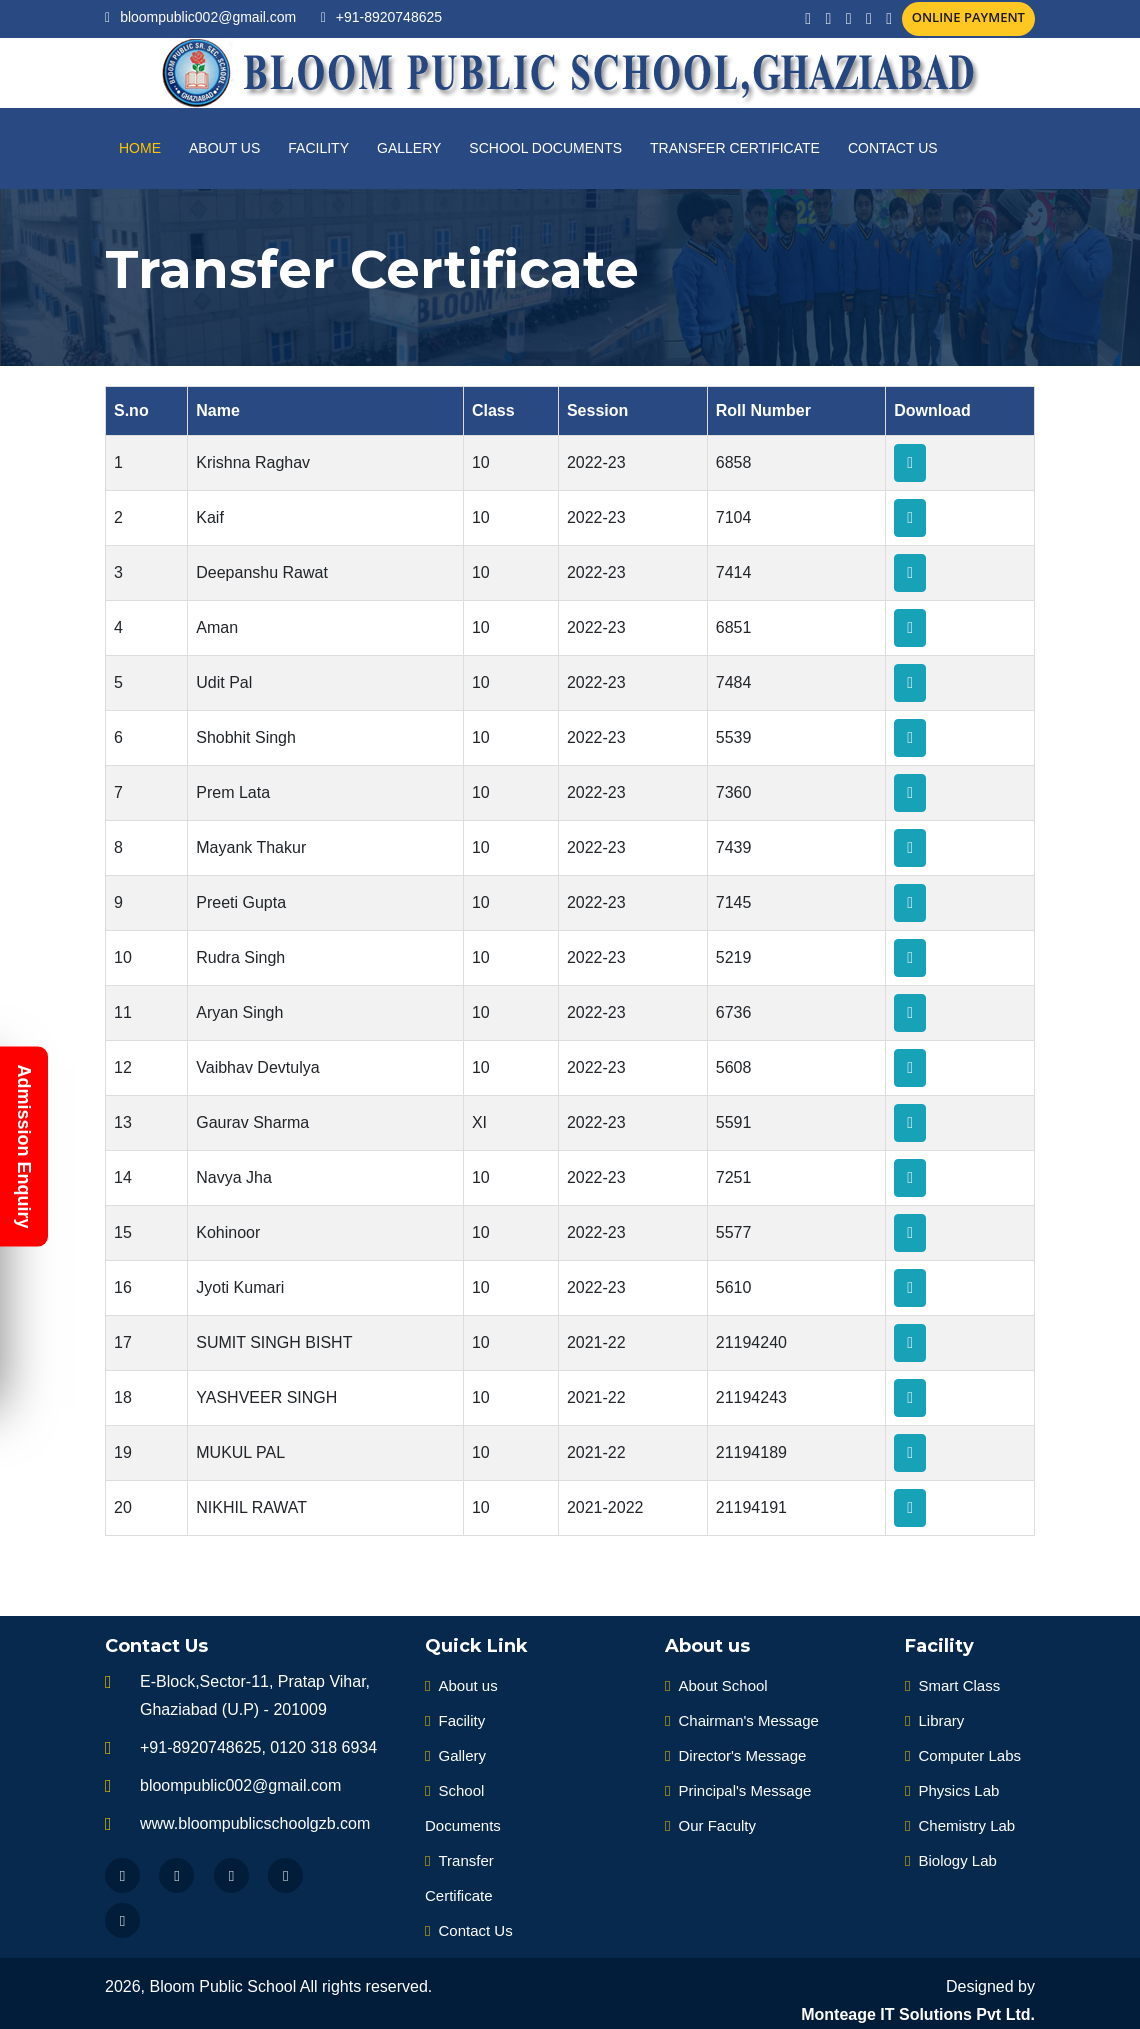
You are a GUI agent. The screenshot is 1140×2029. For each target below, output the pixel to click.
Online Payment (968, 17)
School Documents (545, 148)
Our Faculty (710, 1825)
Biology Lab (951, 1860)
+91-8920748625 (389, 17)
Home (140, 148)
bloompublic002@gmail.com (208, 17)
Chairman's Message (742, 1720)
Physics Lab (952, 1790)
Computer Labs (963, 1755)
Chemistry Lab (960, 1825)
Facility (318, 148)
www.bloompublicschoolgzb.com (255, 1823)
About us (224, 148)
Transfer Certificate (735, 148)
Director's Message (735, 1755)
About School (716, 1685)
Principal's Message (738, 1790)
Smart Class (952, 1685)
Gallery (409, 148)
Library (934, 1720)
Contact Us (893, 148)
